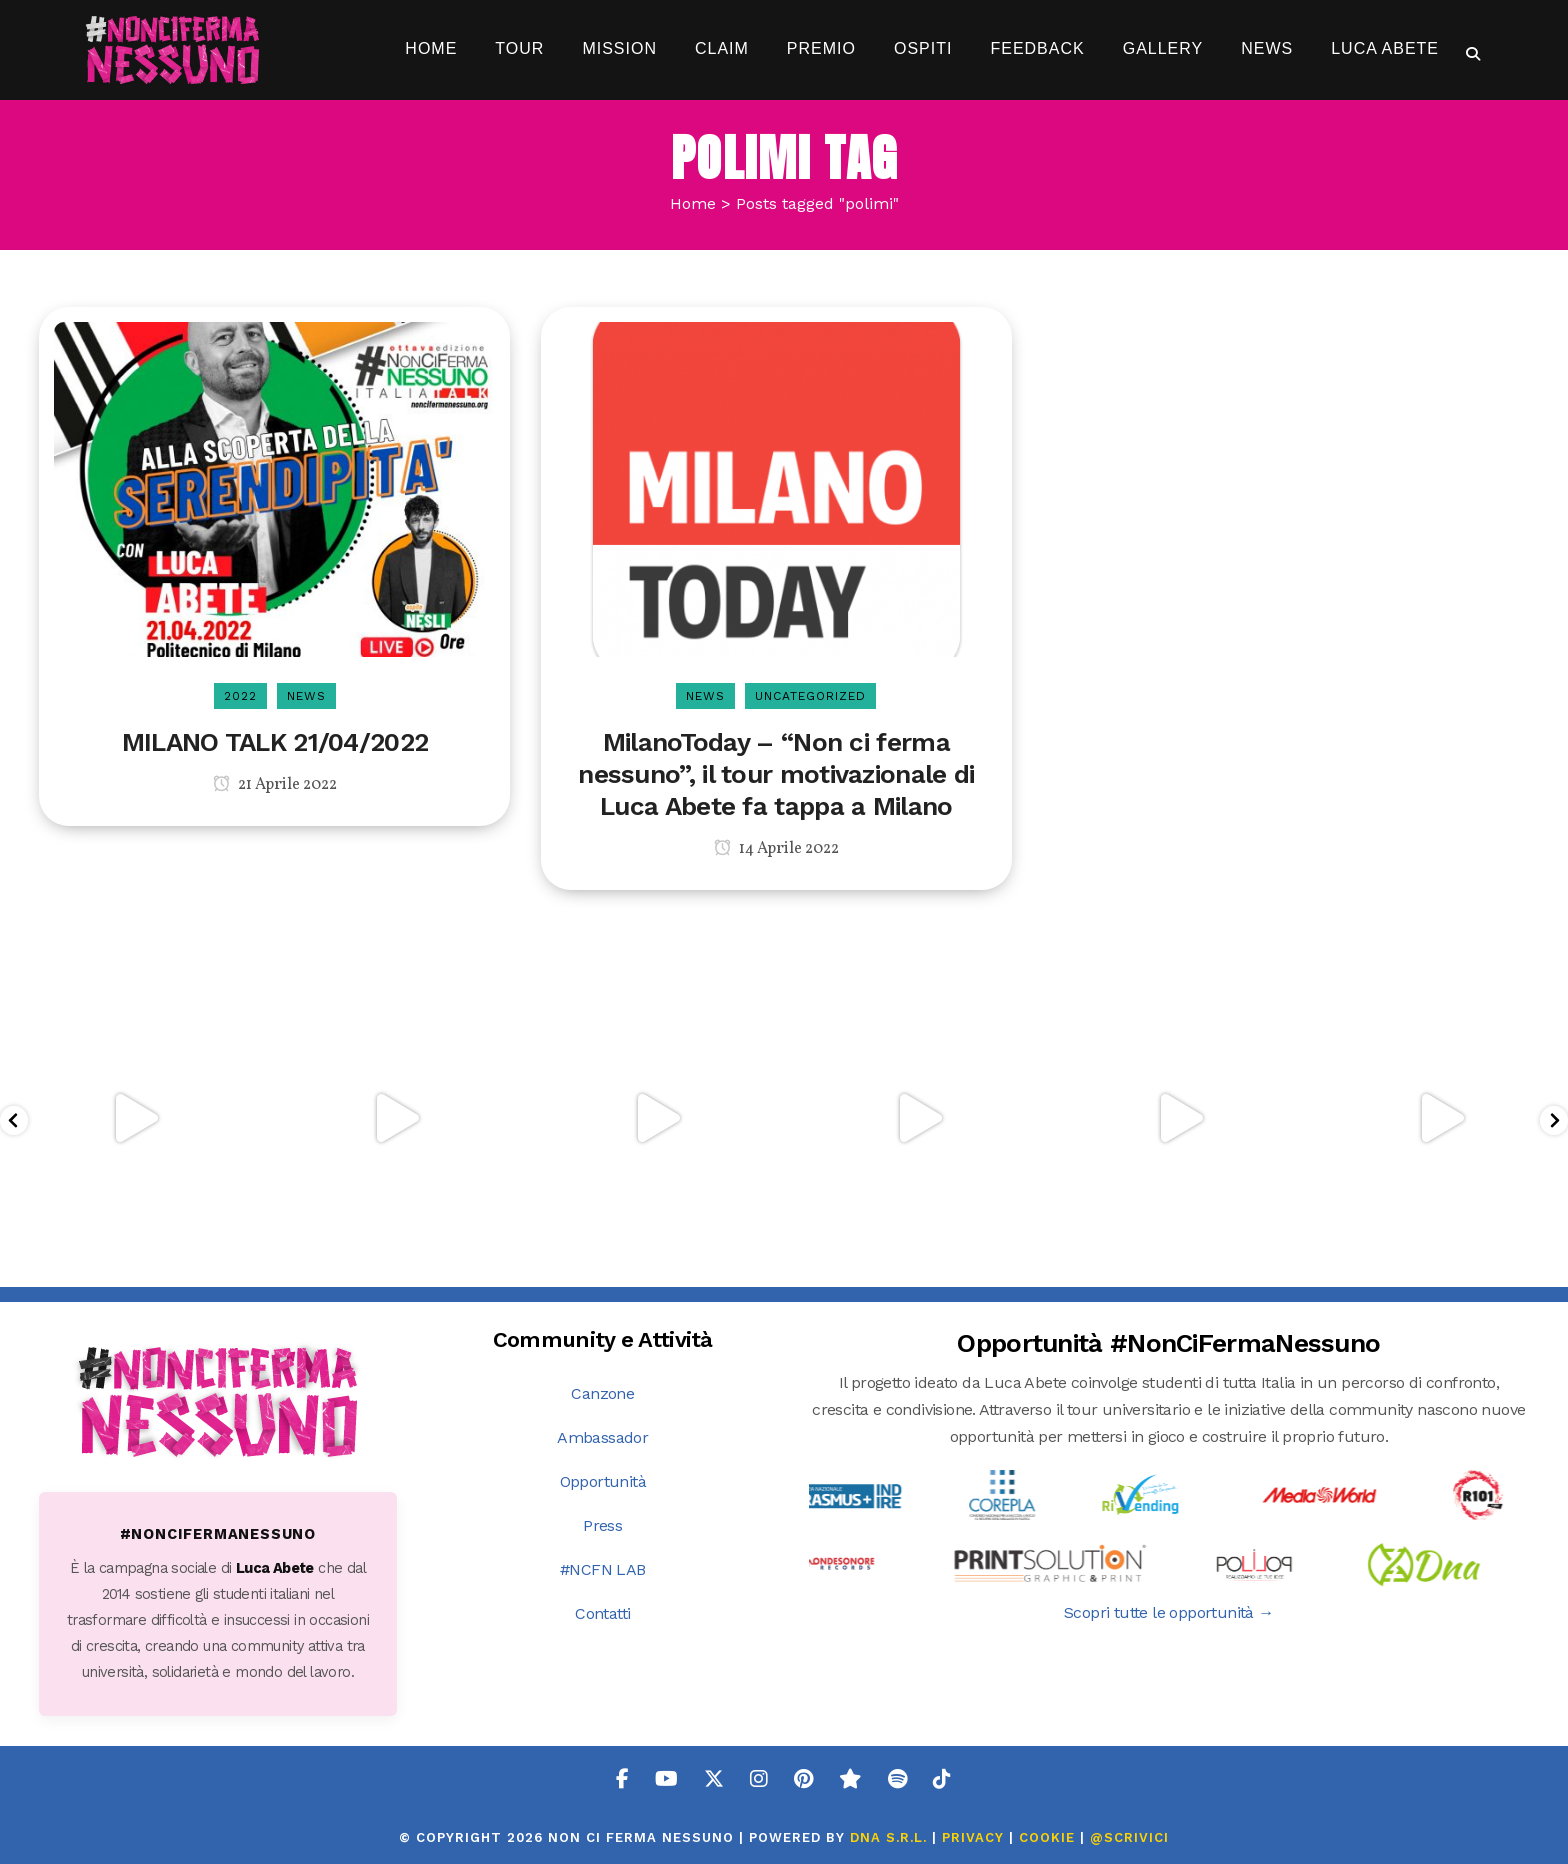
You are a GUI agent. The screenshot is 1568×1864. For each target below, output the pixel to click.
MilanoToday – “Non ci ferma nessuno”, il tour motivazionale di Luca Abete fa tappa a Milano (776, 774)
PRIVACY (973, 1837)
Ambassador (602, 1437)
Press (602, 1525)
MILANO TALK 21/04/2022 (275, 742)
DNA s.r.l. (891, 1837)
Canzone (602, 1393)
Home (693, 203)
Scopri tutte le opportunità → (1169, 1612)
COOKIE (1047, 1837)
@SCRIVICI (1129, 1837)
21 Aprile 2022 (275, 785)
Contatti (602, 1613)
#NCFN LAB (603, 1569)
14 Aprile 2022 (776, 849)
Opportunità (603, 1481)
